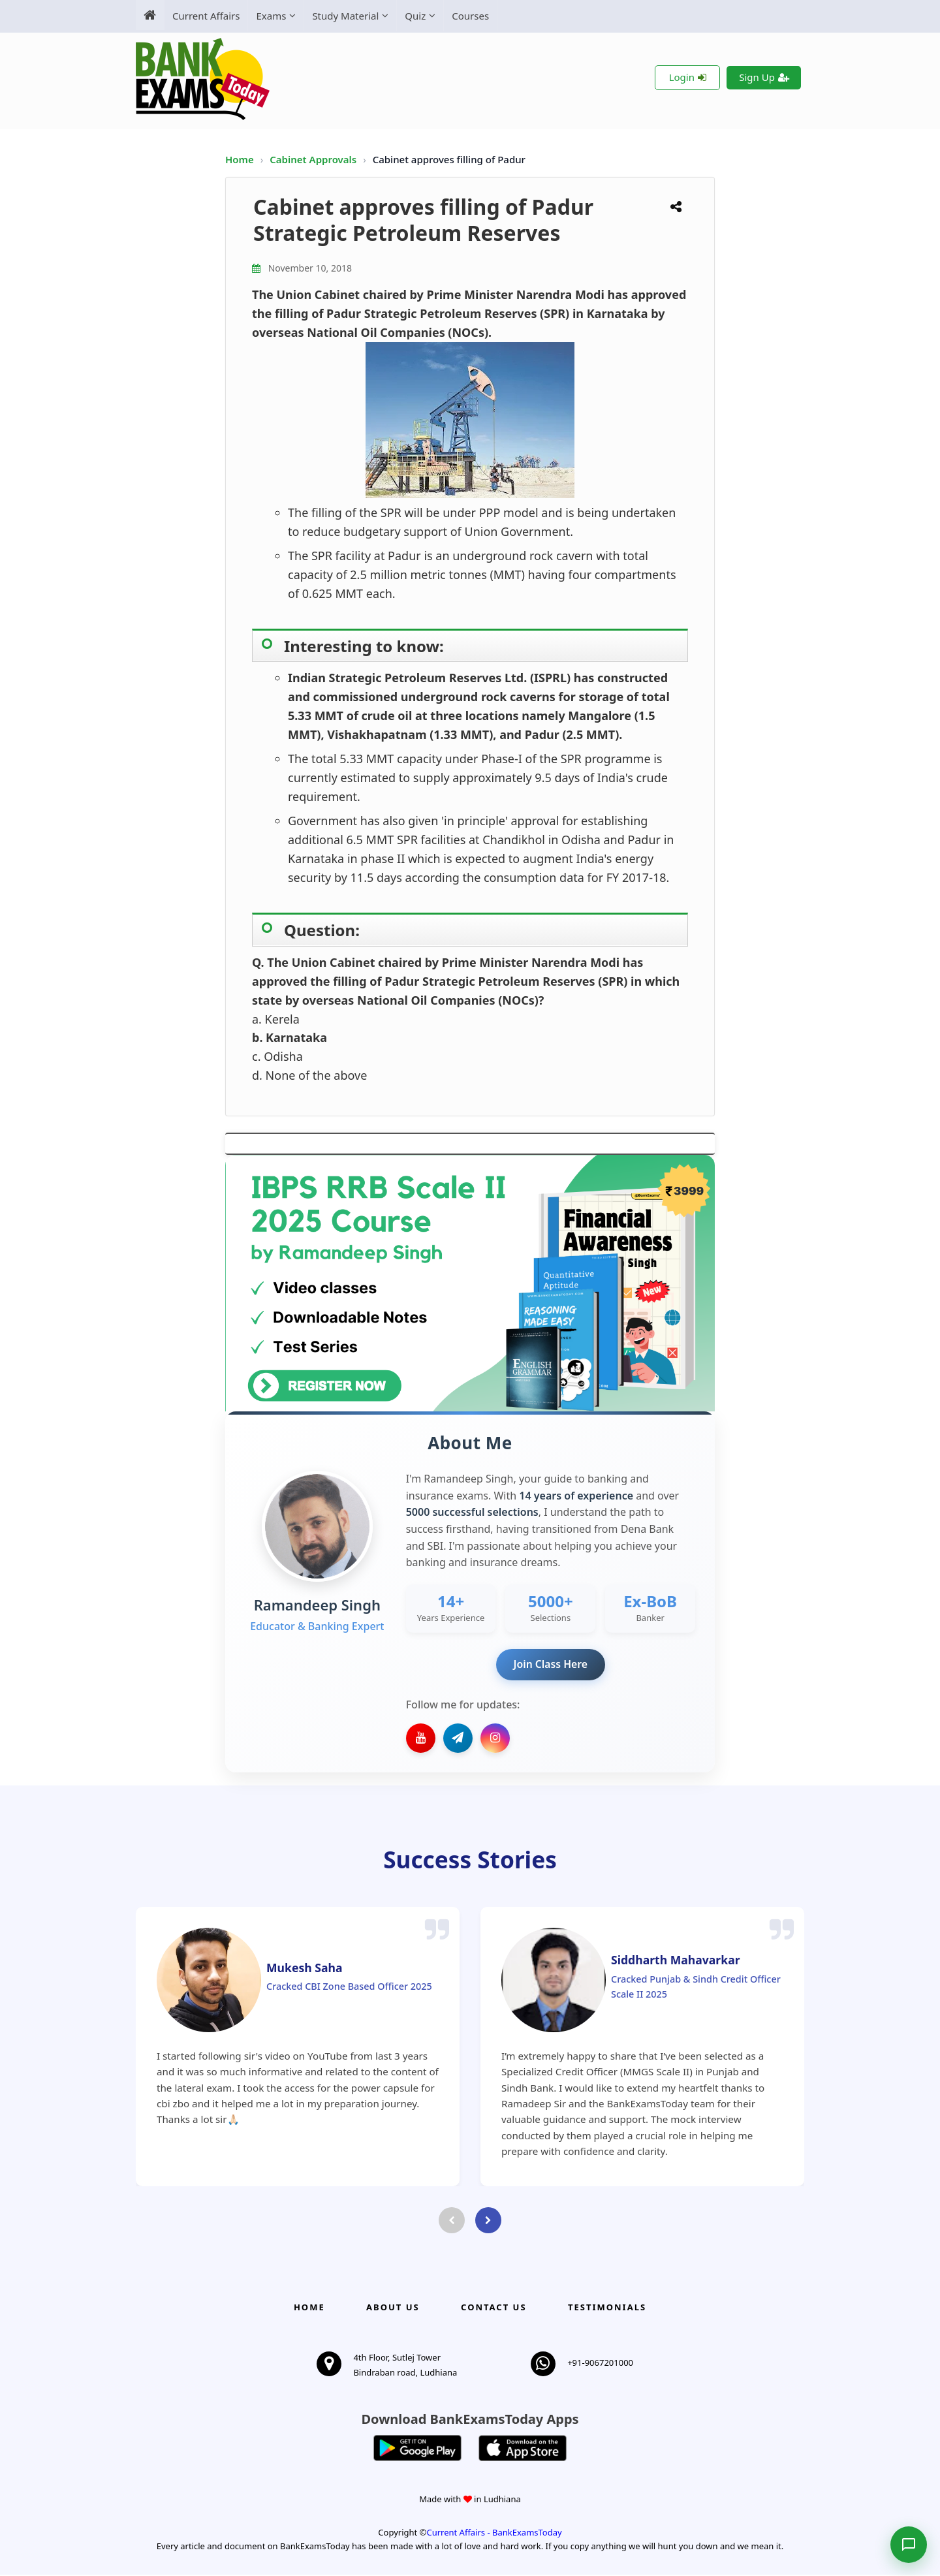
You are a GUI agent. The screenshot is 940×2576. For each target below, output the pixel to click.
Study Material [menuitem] (345, 15)
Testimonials (607, 2308)
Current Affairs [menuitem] (206, 15)
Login (687, 77)
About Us (393, 2308)
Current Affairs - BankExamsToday (493, 2533)
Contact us (493, 2308)
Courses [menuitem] (470, 15)
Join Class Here (550, 1664)
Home (239, 159)
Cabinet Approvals (314, 159)
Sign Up (764, 77)
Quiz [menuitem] (415, 15)
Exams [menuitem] (271, 15)
